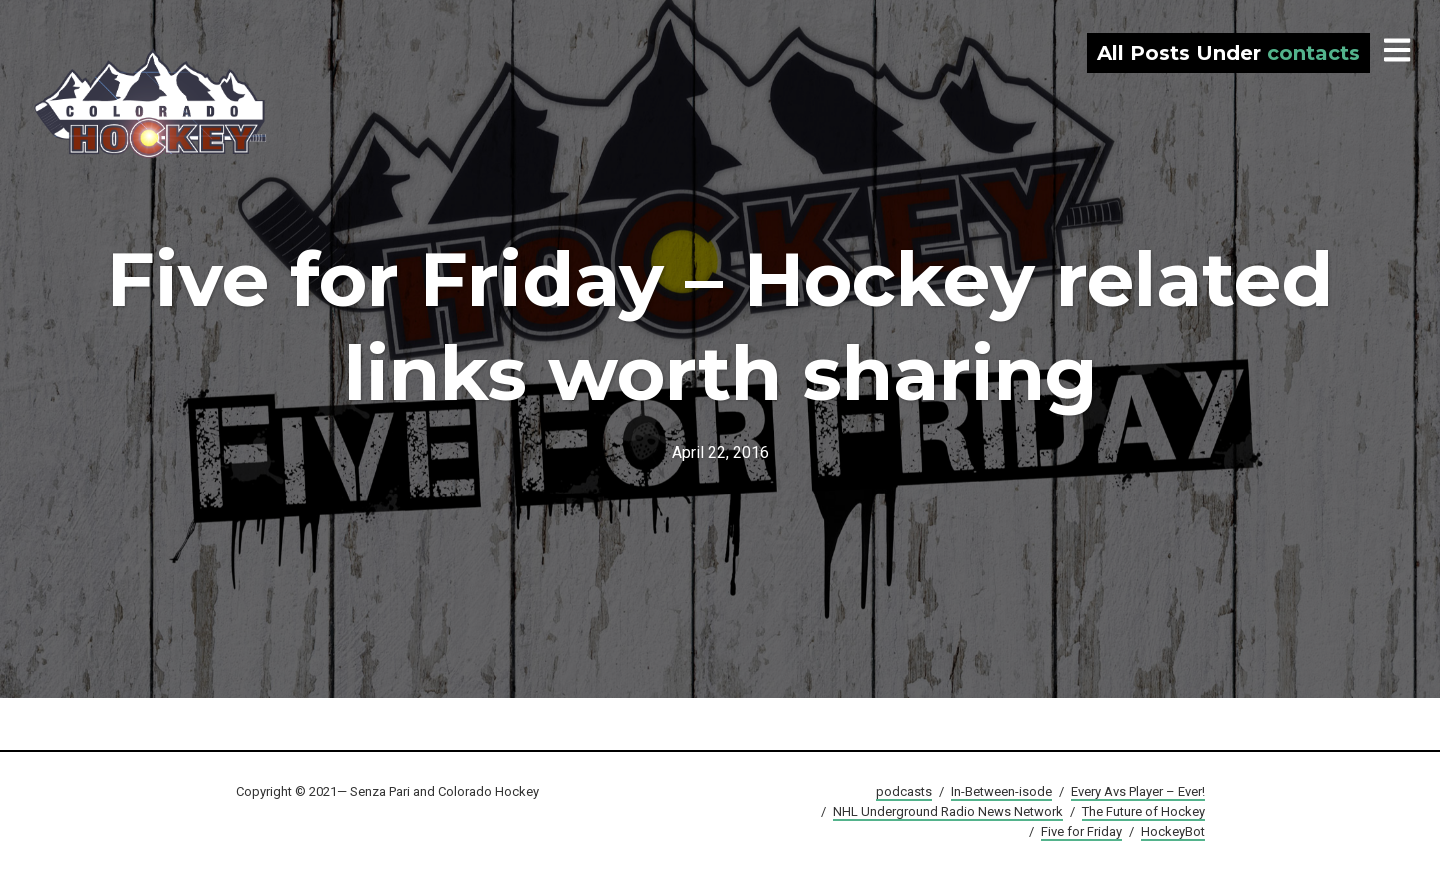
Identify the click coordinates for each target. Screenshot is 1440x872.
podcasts (904, 791)
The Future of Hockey (1143, 811)
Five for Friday (1081, 831)
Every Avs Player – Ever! (1138, 791)
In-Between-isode (1001, 791)
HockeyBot (1173, 831)
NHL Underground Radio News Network (948, 811)
